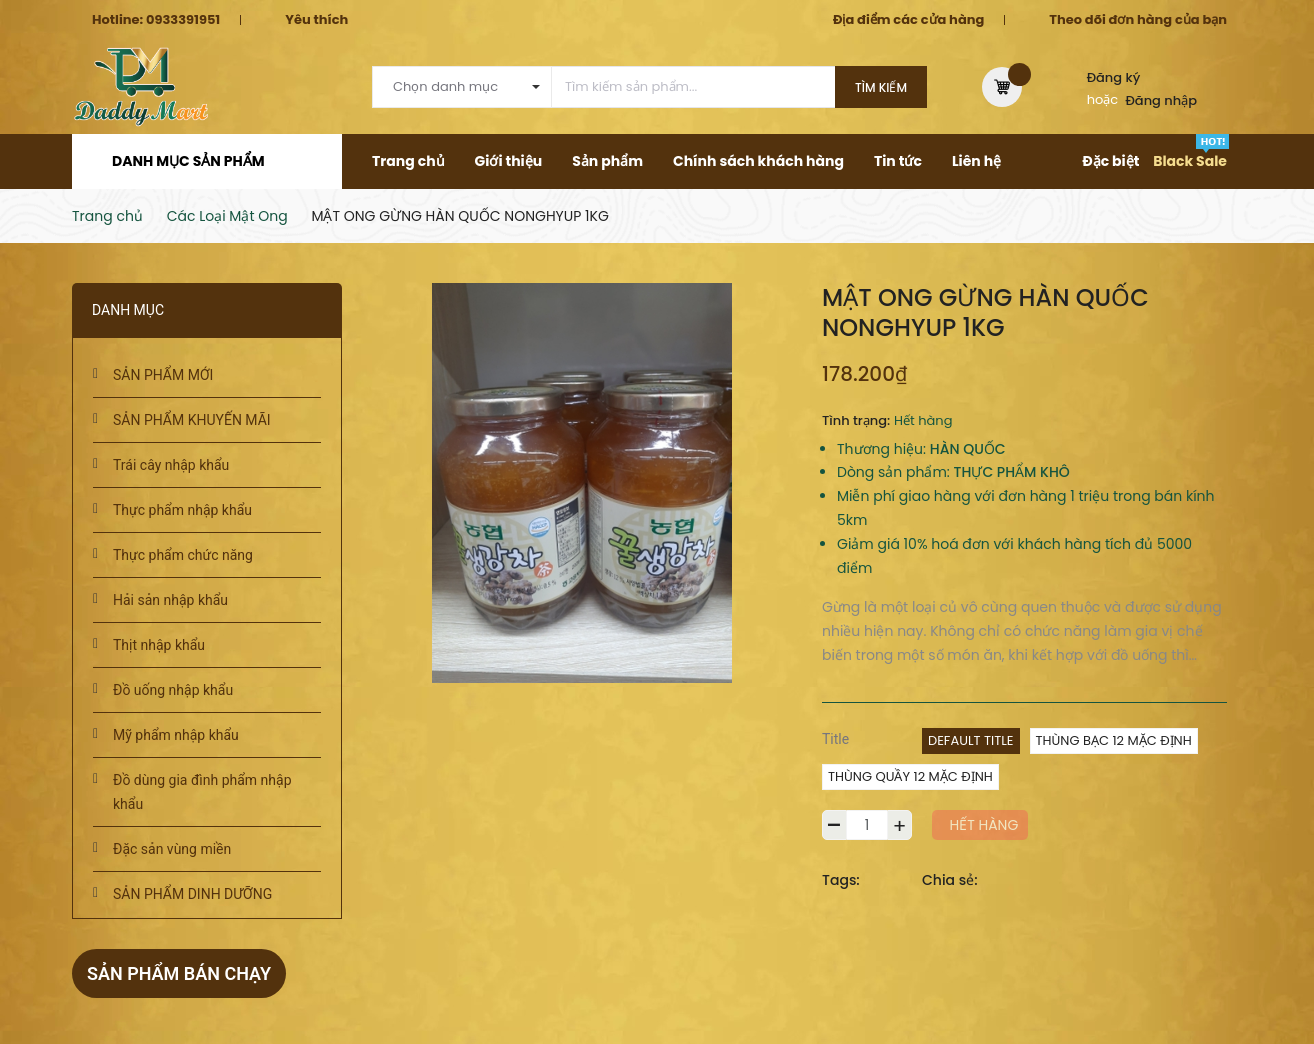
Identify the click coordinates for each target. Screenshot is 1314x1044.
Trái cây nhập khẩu (171, 465)
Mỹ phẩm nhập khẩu (176, 735)
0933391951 (183, 19)
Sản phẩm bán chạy (179, 973)
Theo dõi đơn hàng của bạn (1138, 19)
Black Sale (1190, 161)
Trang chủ (408, 161)
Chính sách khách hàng (758, 161)
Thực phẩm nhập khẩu (182, 510)
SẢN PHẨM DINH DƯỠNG (192, 894)
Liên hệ (976, 161)
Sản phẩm (607, 161)
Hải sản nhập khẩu (170, 600)
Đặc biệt (1110, 161)
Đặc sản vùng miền (172, 849)
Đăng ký (1114, 77)
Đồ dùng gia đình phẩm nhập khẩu (202, 792)
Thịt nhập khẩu (159, 645)
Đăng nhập (1162, 100)
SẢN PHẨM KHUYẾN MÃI (192, 420)
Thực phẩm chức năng (183, 555)
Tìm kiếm (881, 87)
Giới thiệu (509, 161)
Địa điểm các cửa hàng (908, 19)
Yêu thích (316, 19)
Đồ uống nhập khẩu (173, 690)
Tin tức (898, 161)
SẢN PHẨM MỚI (163, 375)
